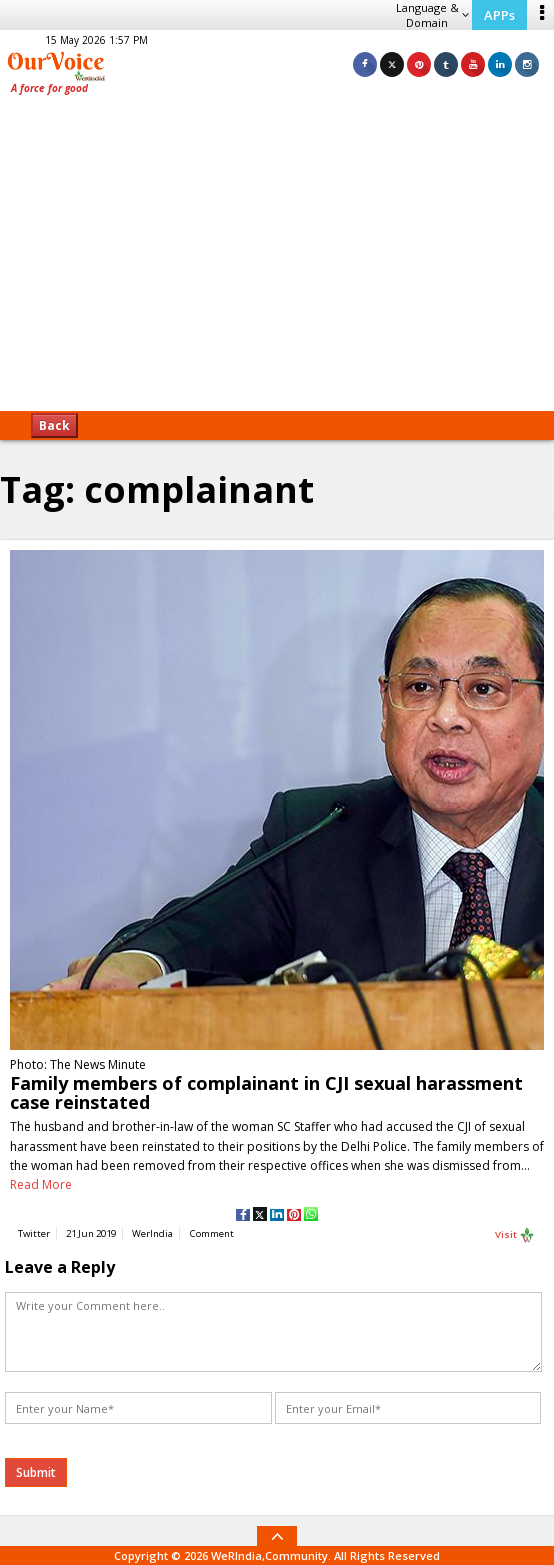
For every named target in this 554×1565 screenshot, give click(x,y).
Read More (41, 1184)
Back (54, 425)
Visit (515, 1235)
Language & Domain (432, 15)
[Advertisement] (277, 260)
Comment (212, 1233)
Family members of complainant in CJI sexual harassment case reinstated (266, 1092)
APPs (499, 15)
